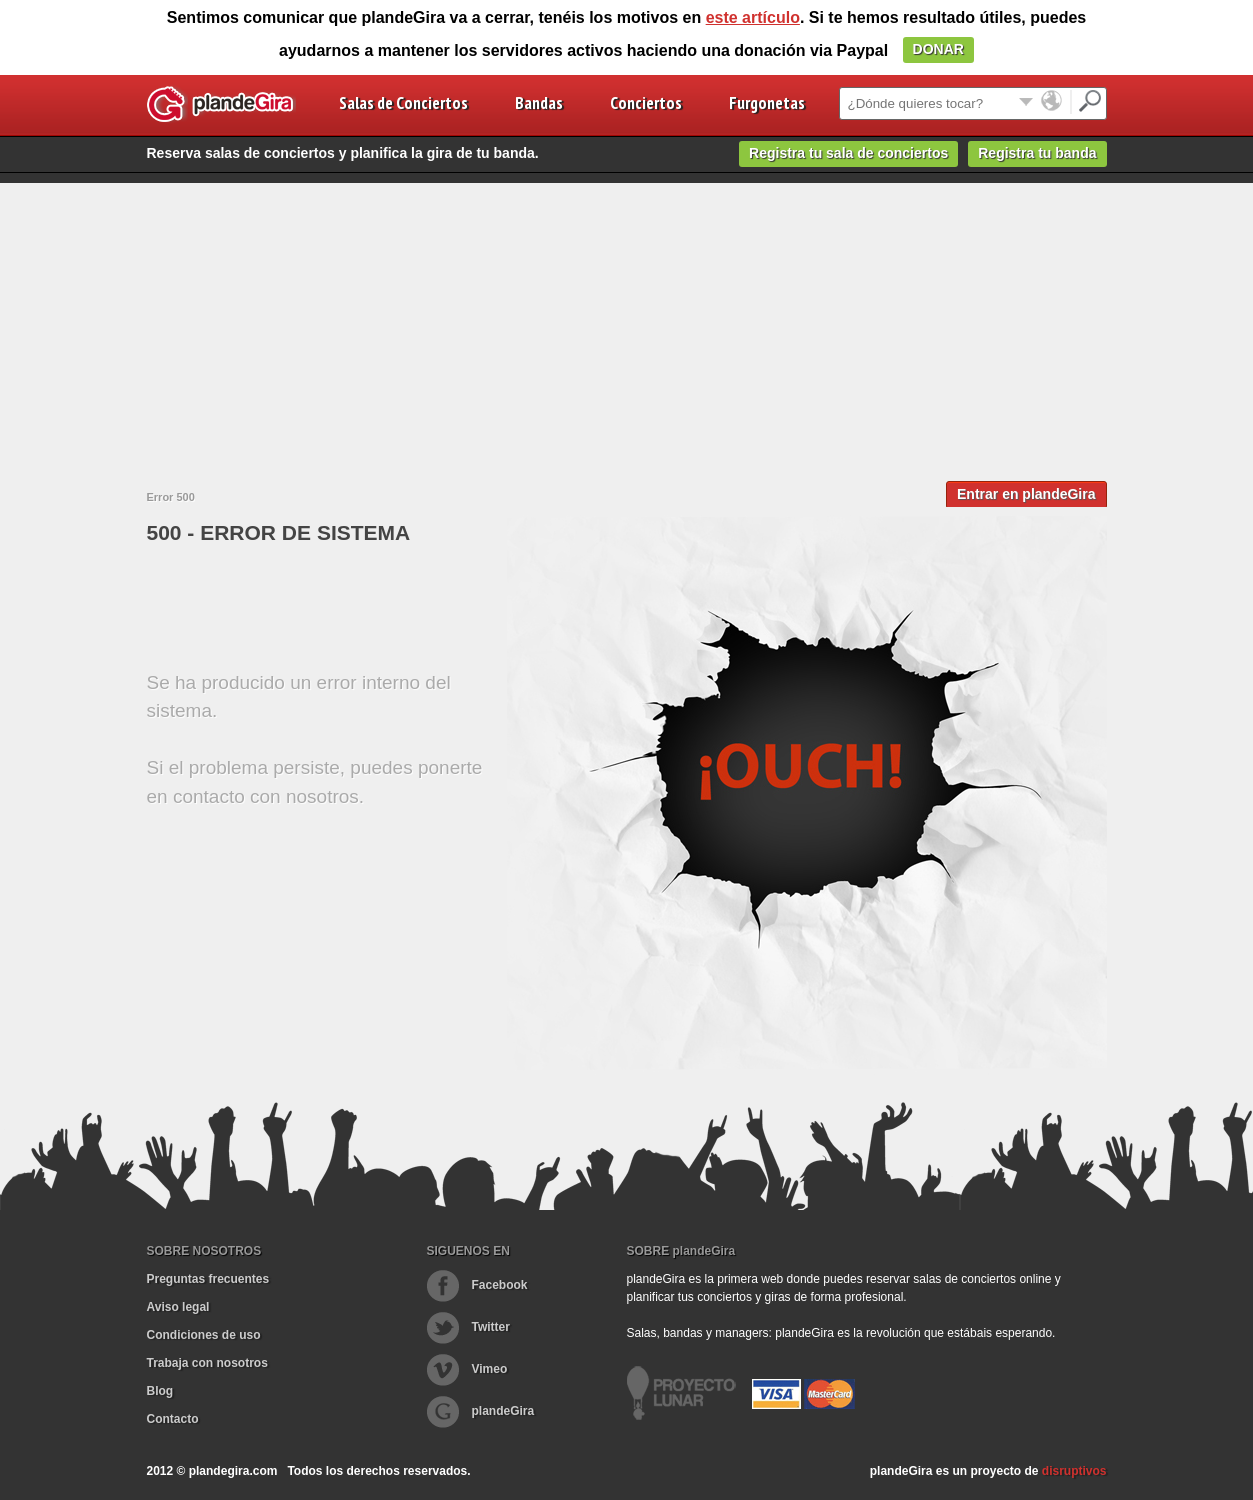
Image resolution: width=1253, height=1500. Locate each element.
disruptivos (1074, 1471)
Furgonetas (767, 103)
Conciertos (646, 103)
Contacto (173, 1419)
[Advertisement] (627, 323)
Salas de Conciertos (403, 103)
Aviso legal (178, 1307)
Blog (160, 1391)
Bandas (539, 103)
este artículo (753, 17)
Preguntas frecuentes (208, 1279)
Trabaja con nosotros (207, 1363)
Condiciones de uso (204, 1335)
